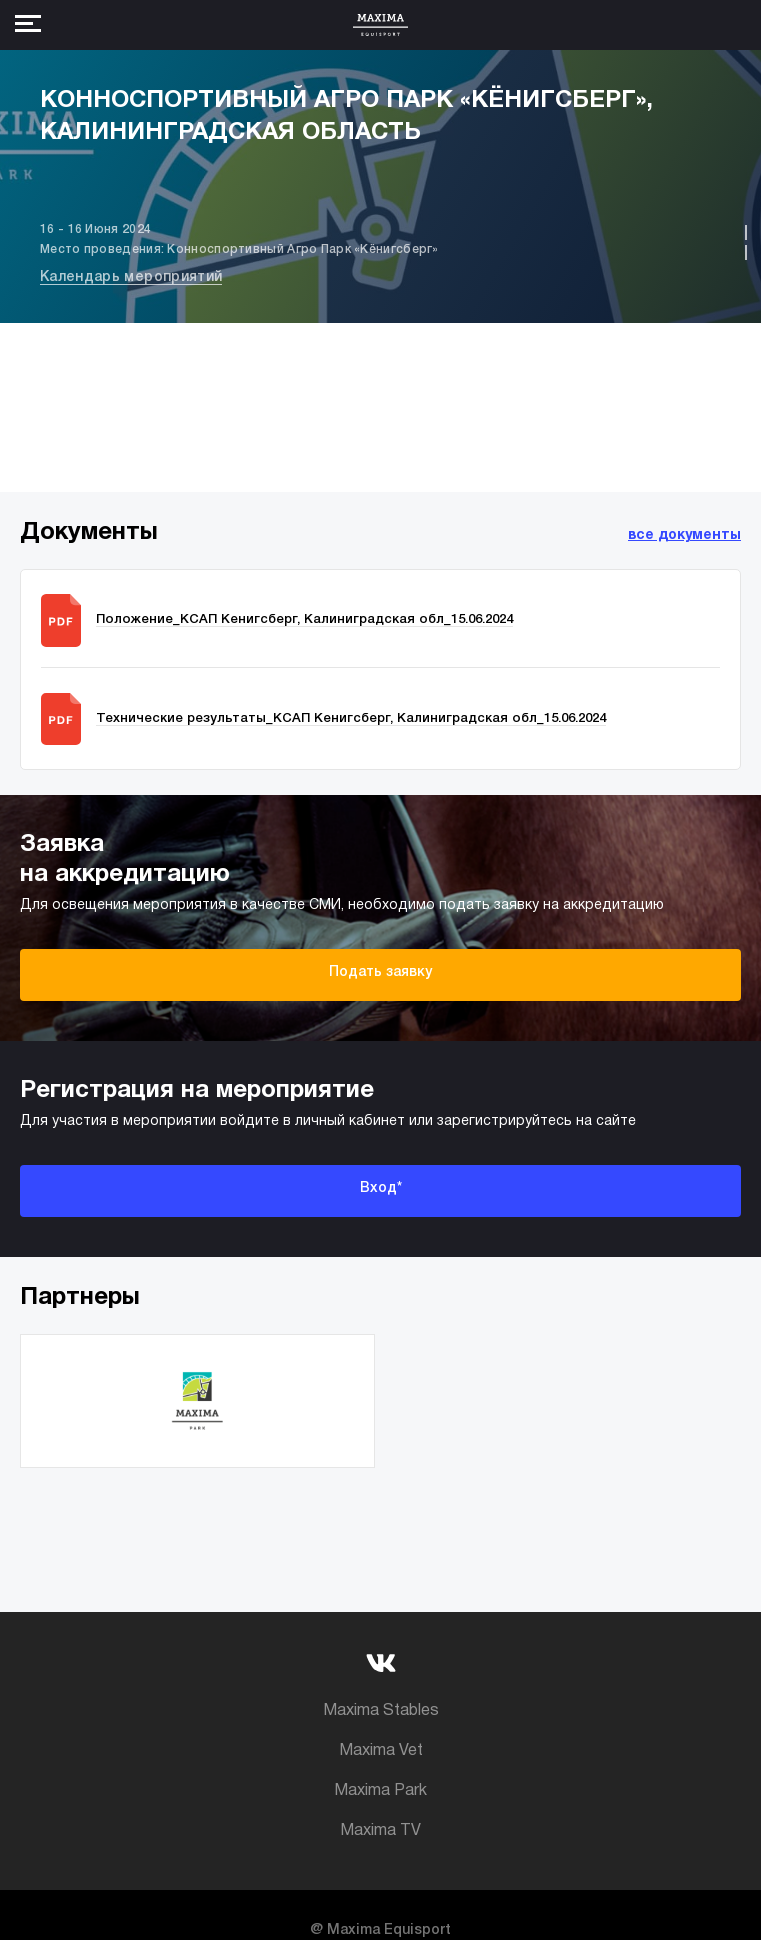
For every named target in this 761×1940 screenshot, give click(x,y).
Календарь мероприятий (131, 277)
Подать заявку (380, 972)
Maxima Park (380, 1791)
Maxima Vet (381, 1751)
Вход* (381, 1188)
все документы (684, 535)
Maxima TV (380, 1831)
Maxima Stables (381, 1711)
